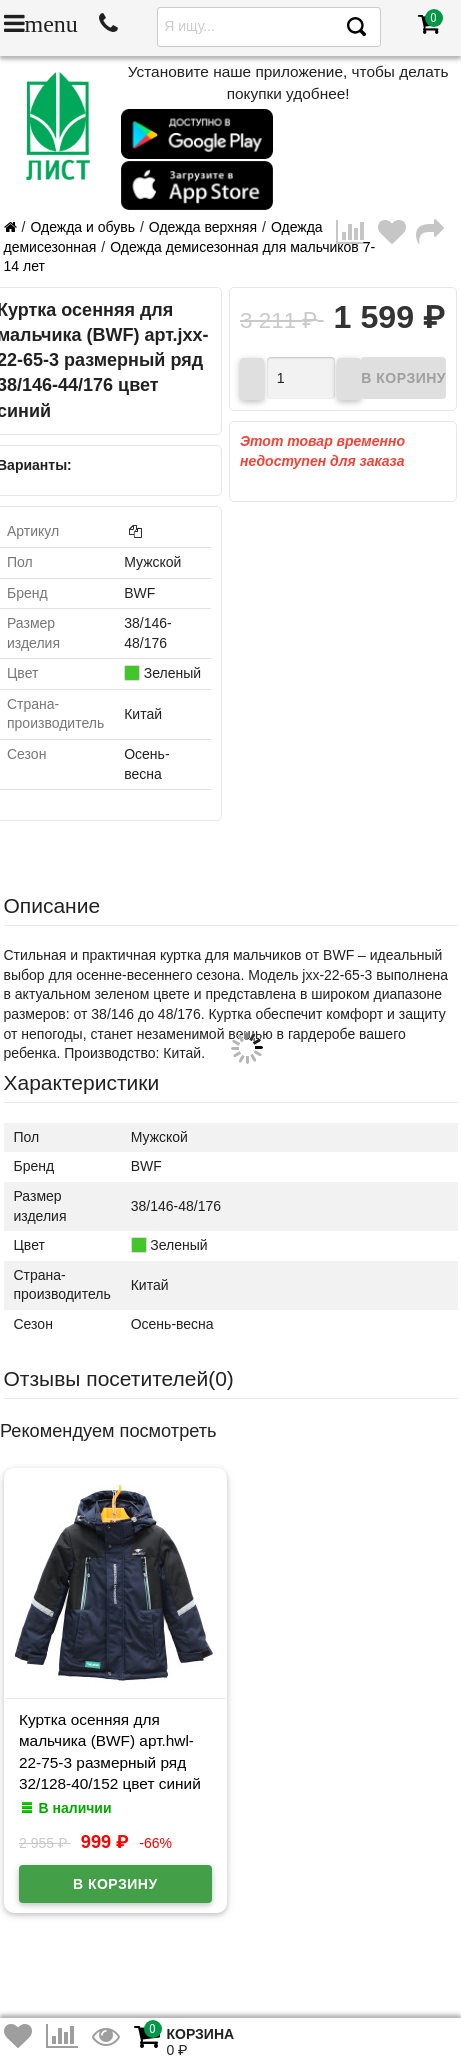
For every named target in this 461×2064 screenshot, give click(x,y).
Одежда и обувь (82, 227)
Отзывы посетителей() (119, 1378)
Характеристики (82, 1082)
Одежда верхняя (203, 227)
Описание (52, 905)
